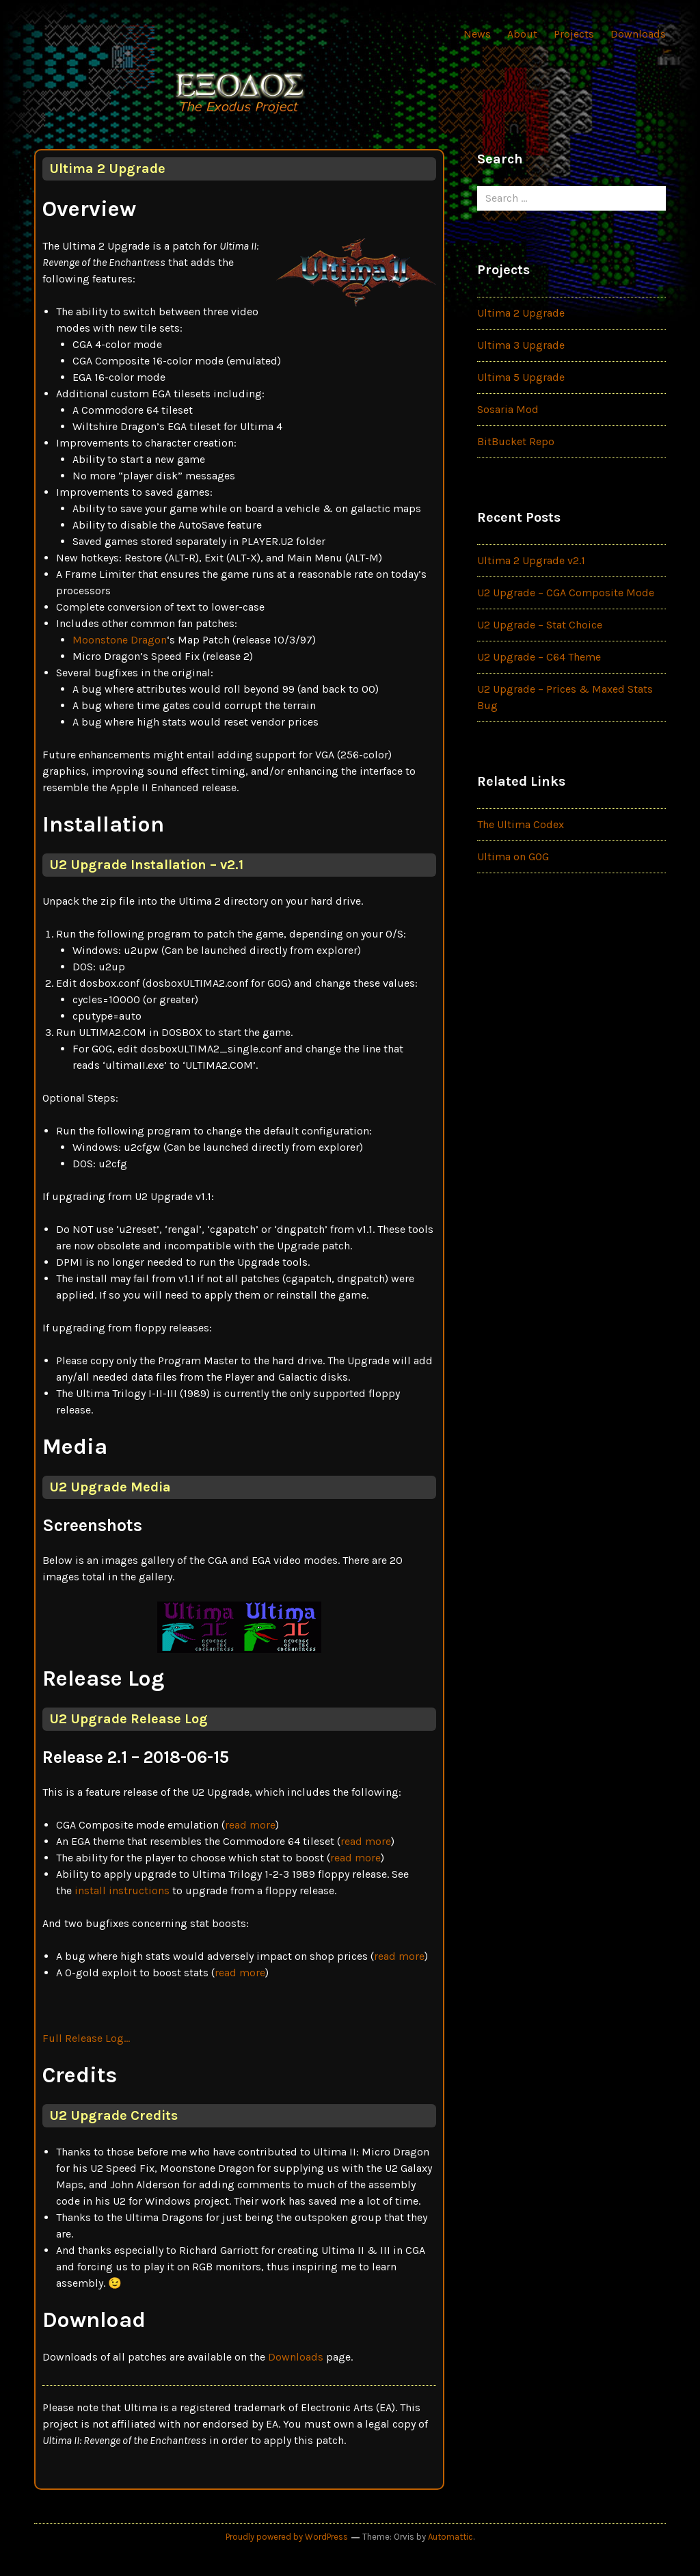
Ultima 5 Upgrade (521, 377)
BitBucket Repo (515, 441)
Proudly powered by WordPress (287, 2537)
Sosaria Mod (508, 409)
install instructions (122, 1890)
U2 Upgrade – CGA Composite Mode (565, 592)
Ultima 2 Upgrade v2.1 (531, 560)
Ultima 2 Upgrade (521, 312)
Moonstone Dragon (119, 639)
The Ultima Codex (520, 824)
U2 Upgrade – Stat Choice (539, 624)
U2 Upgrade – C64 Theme (539, 656)
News (477, 33)
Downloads (638, 33)
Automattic (450, 2537)
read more (250, 1824)
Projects (574, 33)
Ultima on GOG (513, 856)
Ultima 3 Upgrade (521, 344)
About (522, 33)
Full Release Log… (86, 2038)
